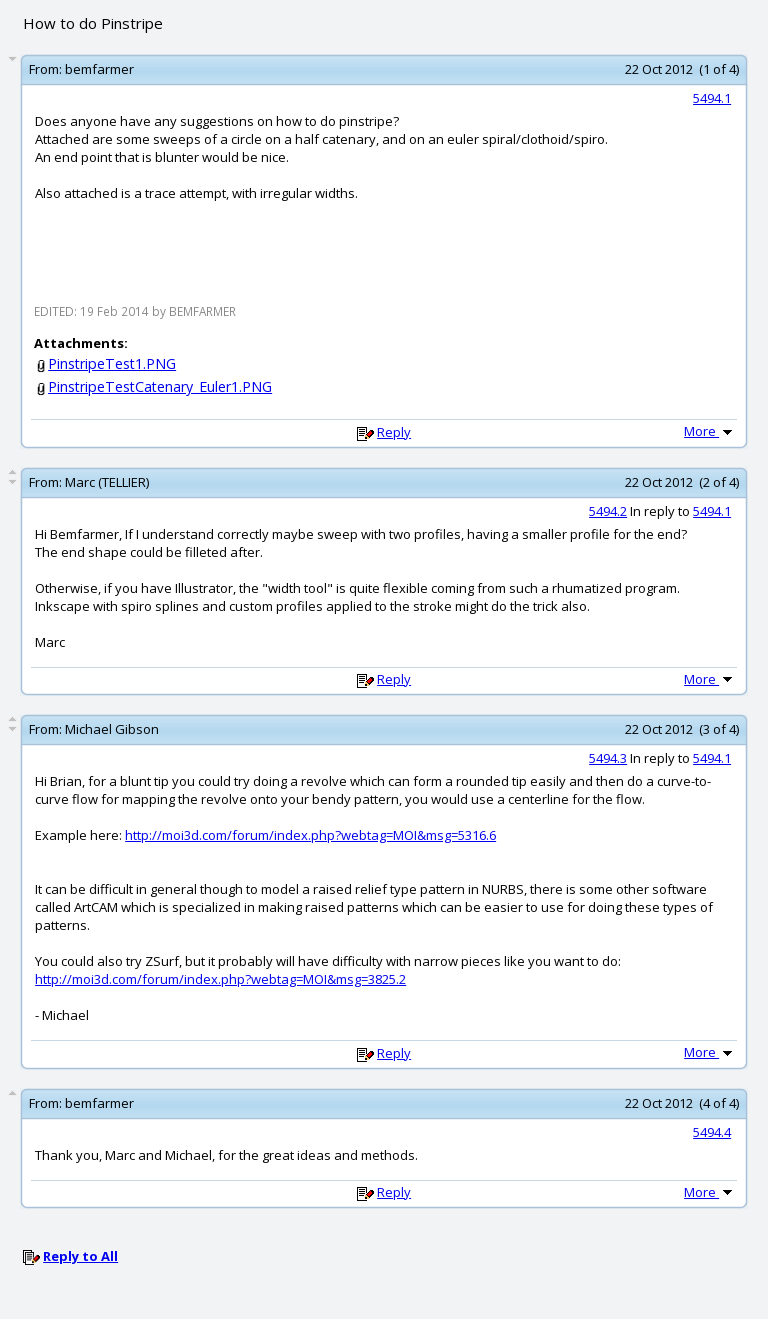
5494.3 (608, 758)
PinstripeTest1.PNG (112, 363)
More (710, 431)
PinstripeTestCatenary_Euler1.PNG (160, 386)
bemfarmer (99, 69)
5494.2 (608, 511)
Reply (394, 432)
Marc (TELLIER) (107, 482)
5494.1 (712, 98)
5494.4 (712, 1132)
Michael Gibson (112, 729)
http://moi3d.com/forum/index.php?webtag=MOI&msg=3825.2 (220, 979)
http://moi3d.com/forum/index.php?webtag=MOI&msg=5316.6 (310, 835)
